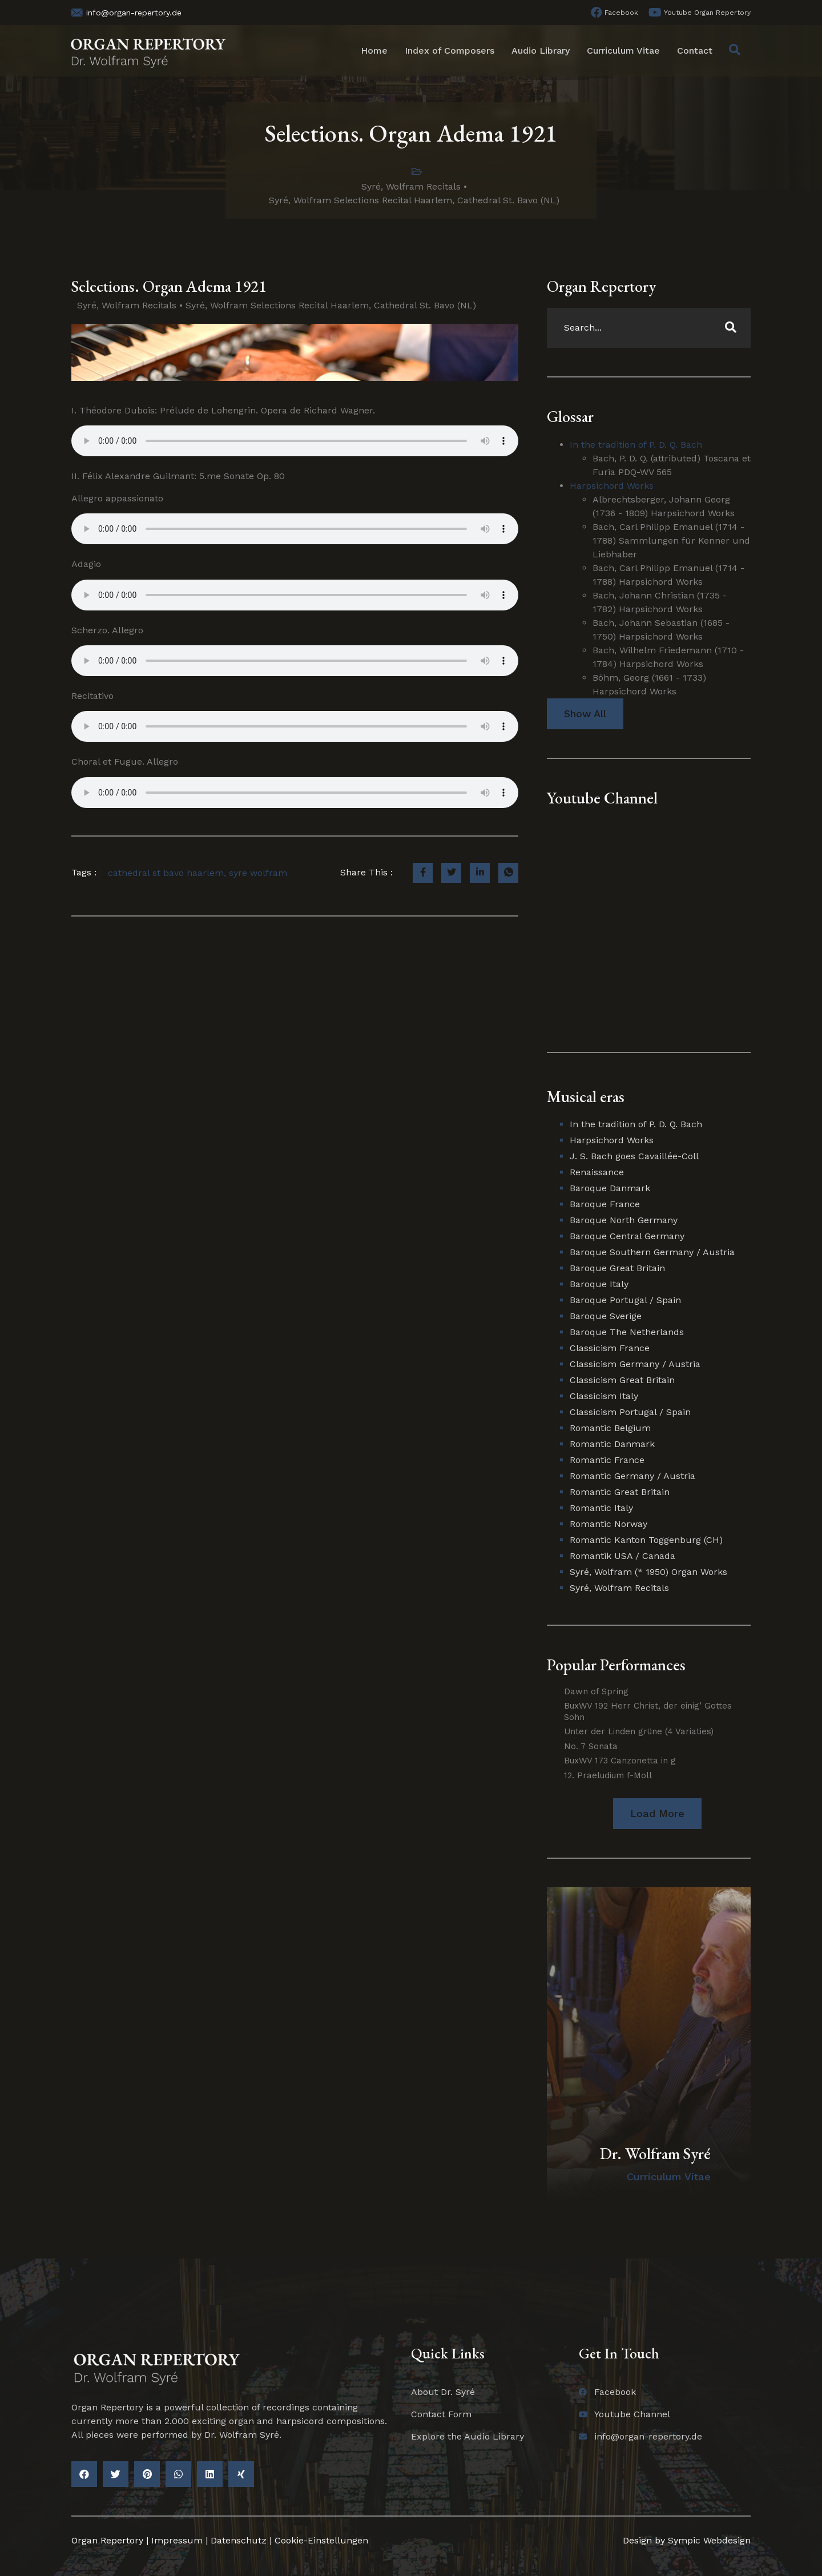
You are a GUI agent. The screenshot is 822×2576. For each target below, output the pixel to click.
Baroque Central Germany (627, 1236)
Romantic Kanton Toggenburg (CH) (646, 1539)
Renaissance (597, 1172)
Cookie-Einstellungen (321, 2540)
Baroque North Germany (624, 1220)
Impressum (177, 2540)
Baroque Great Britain (617, 1268)
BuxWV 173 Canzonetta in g (620, 1760)
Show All (585, 714)
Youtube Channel (602, 797)
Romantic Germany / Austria (632, 1475)
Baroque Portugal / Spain (625, 1300)
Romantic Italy (601, 1507)
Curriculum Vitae (623, 50)
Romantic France (607, 1459)
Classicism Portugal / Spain (630, 1411)
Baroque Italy (599, 1284)
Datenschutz (239, 2540)
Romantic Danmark (612, 1443)
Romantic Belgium (610, 1427)
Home (374, 50)
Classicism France (610, 1348)
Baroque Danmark (610, 1188)
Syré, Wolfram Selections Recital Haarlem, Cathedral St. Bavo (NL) (414, 200)
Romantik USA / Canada (622, 1555)
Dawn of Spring (596, 1691)
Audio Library (540, 50)
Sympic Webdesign (708, 2540)
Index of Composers (449, 50)
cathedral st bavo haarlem (166, 872)
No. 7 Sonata (591, 1746)
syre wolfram (258, 872)
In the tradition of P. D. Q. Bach (636, 444)
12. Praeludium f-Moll (608, 1775)
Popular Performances (616, 1664)
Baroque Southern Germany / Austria (652, 1252)
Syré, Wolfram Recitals (411, 186)
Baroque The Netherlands (627, 1332)
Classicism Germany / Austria (635, 1364)
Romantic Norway (608, 1523)
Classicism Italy (604, 1396)
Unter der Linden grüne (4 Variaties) (639, 1731)
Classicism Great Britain (622, 1380)
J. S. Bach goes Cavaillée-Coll (634, 1156)
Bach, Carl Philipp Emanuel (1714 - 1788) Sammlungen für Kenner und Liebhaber (671, 540)
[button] (657, 1813)
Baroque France (605, 1204)
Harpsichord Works (612, 485)
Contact (694, 50)
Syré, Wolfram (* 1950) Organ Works (648, 1571)
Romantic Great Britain (620, 1491)
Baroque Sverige (606, 1316)
